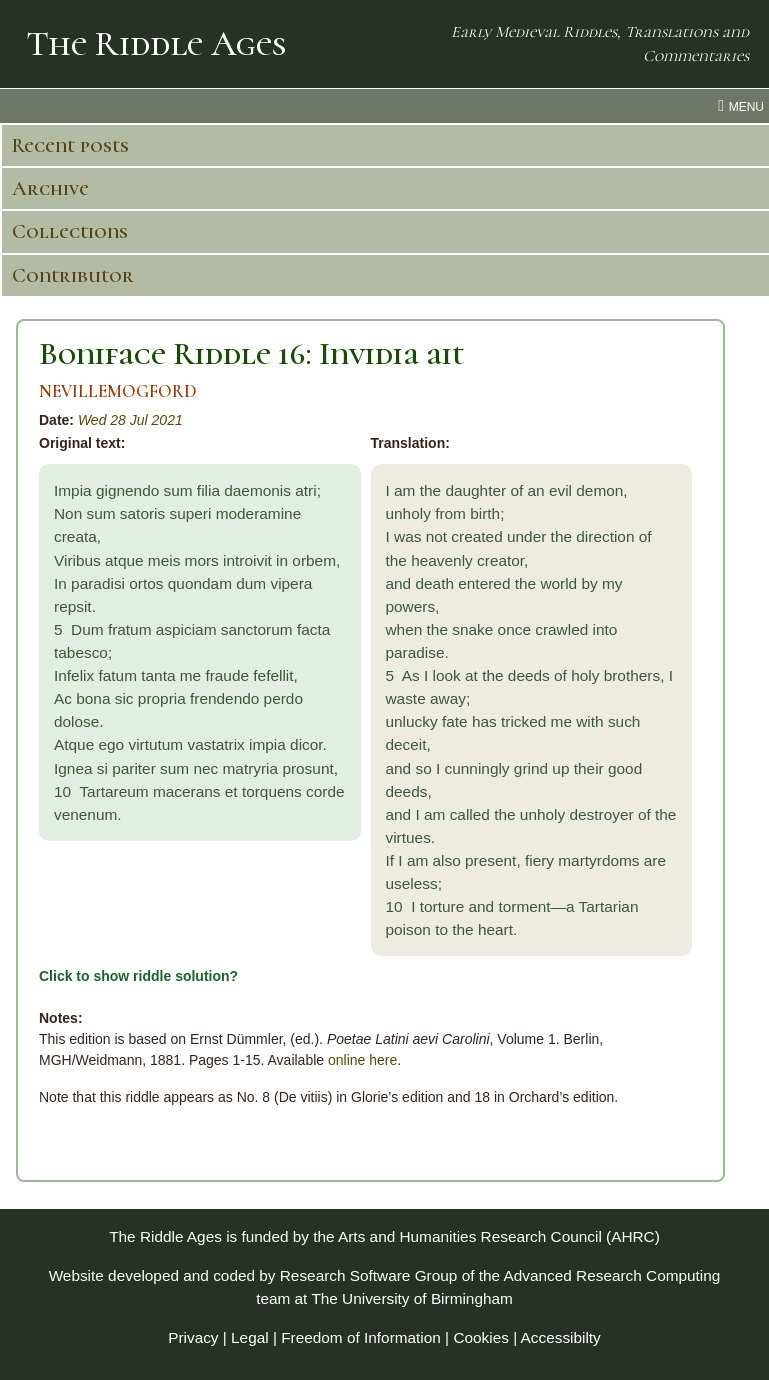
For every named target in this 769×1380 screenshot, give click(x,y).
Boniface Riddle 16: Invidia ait (252, 353)
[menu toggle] (384, 106)
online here (362, 1060)
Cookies (481, 1337)
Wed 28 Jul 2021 (130, 420)
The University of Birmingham (411, 1298)
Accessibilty (561, 1337)
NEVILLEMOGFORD (118, 391)
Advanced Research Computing (611, 1275)
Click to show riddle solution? (138, 976)
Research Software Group (369, 1275)
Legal (250, 1337)
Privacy (193, 1337)
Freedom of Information (361, 1337)
